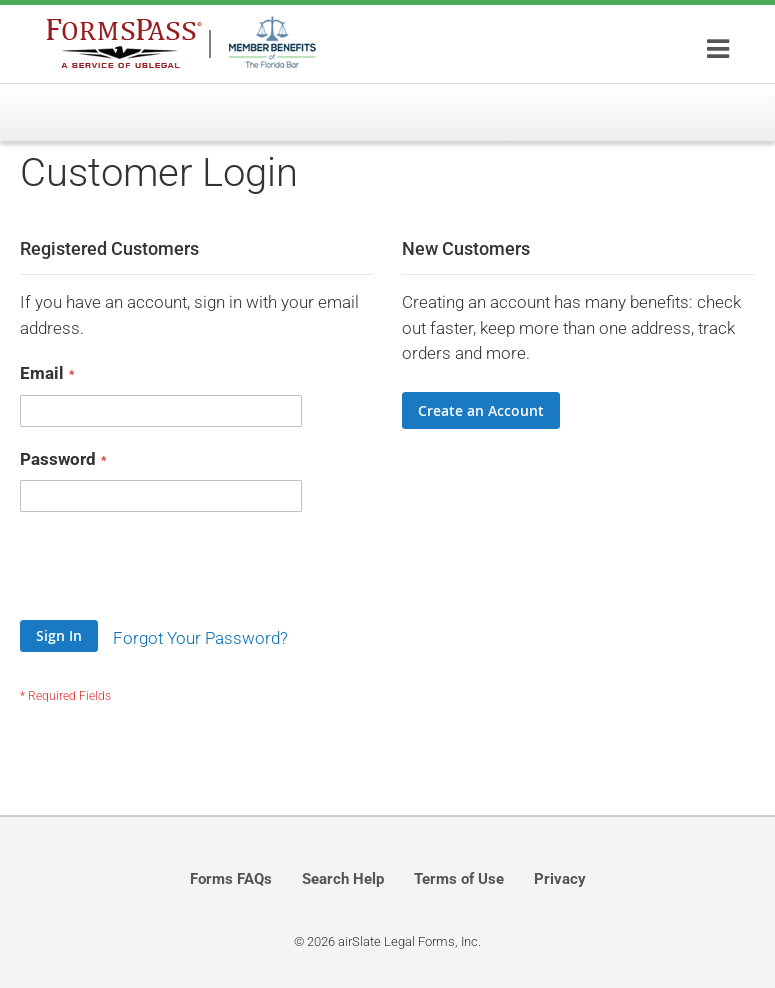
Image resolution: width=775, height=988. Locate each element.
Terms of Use (459, 879)
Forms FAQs (231, 879)
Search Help (343, 879)
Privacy (560, 879)
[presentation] (172, 571)
